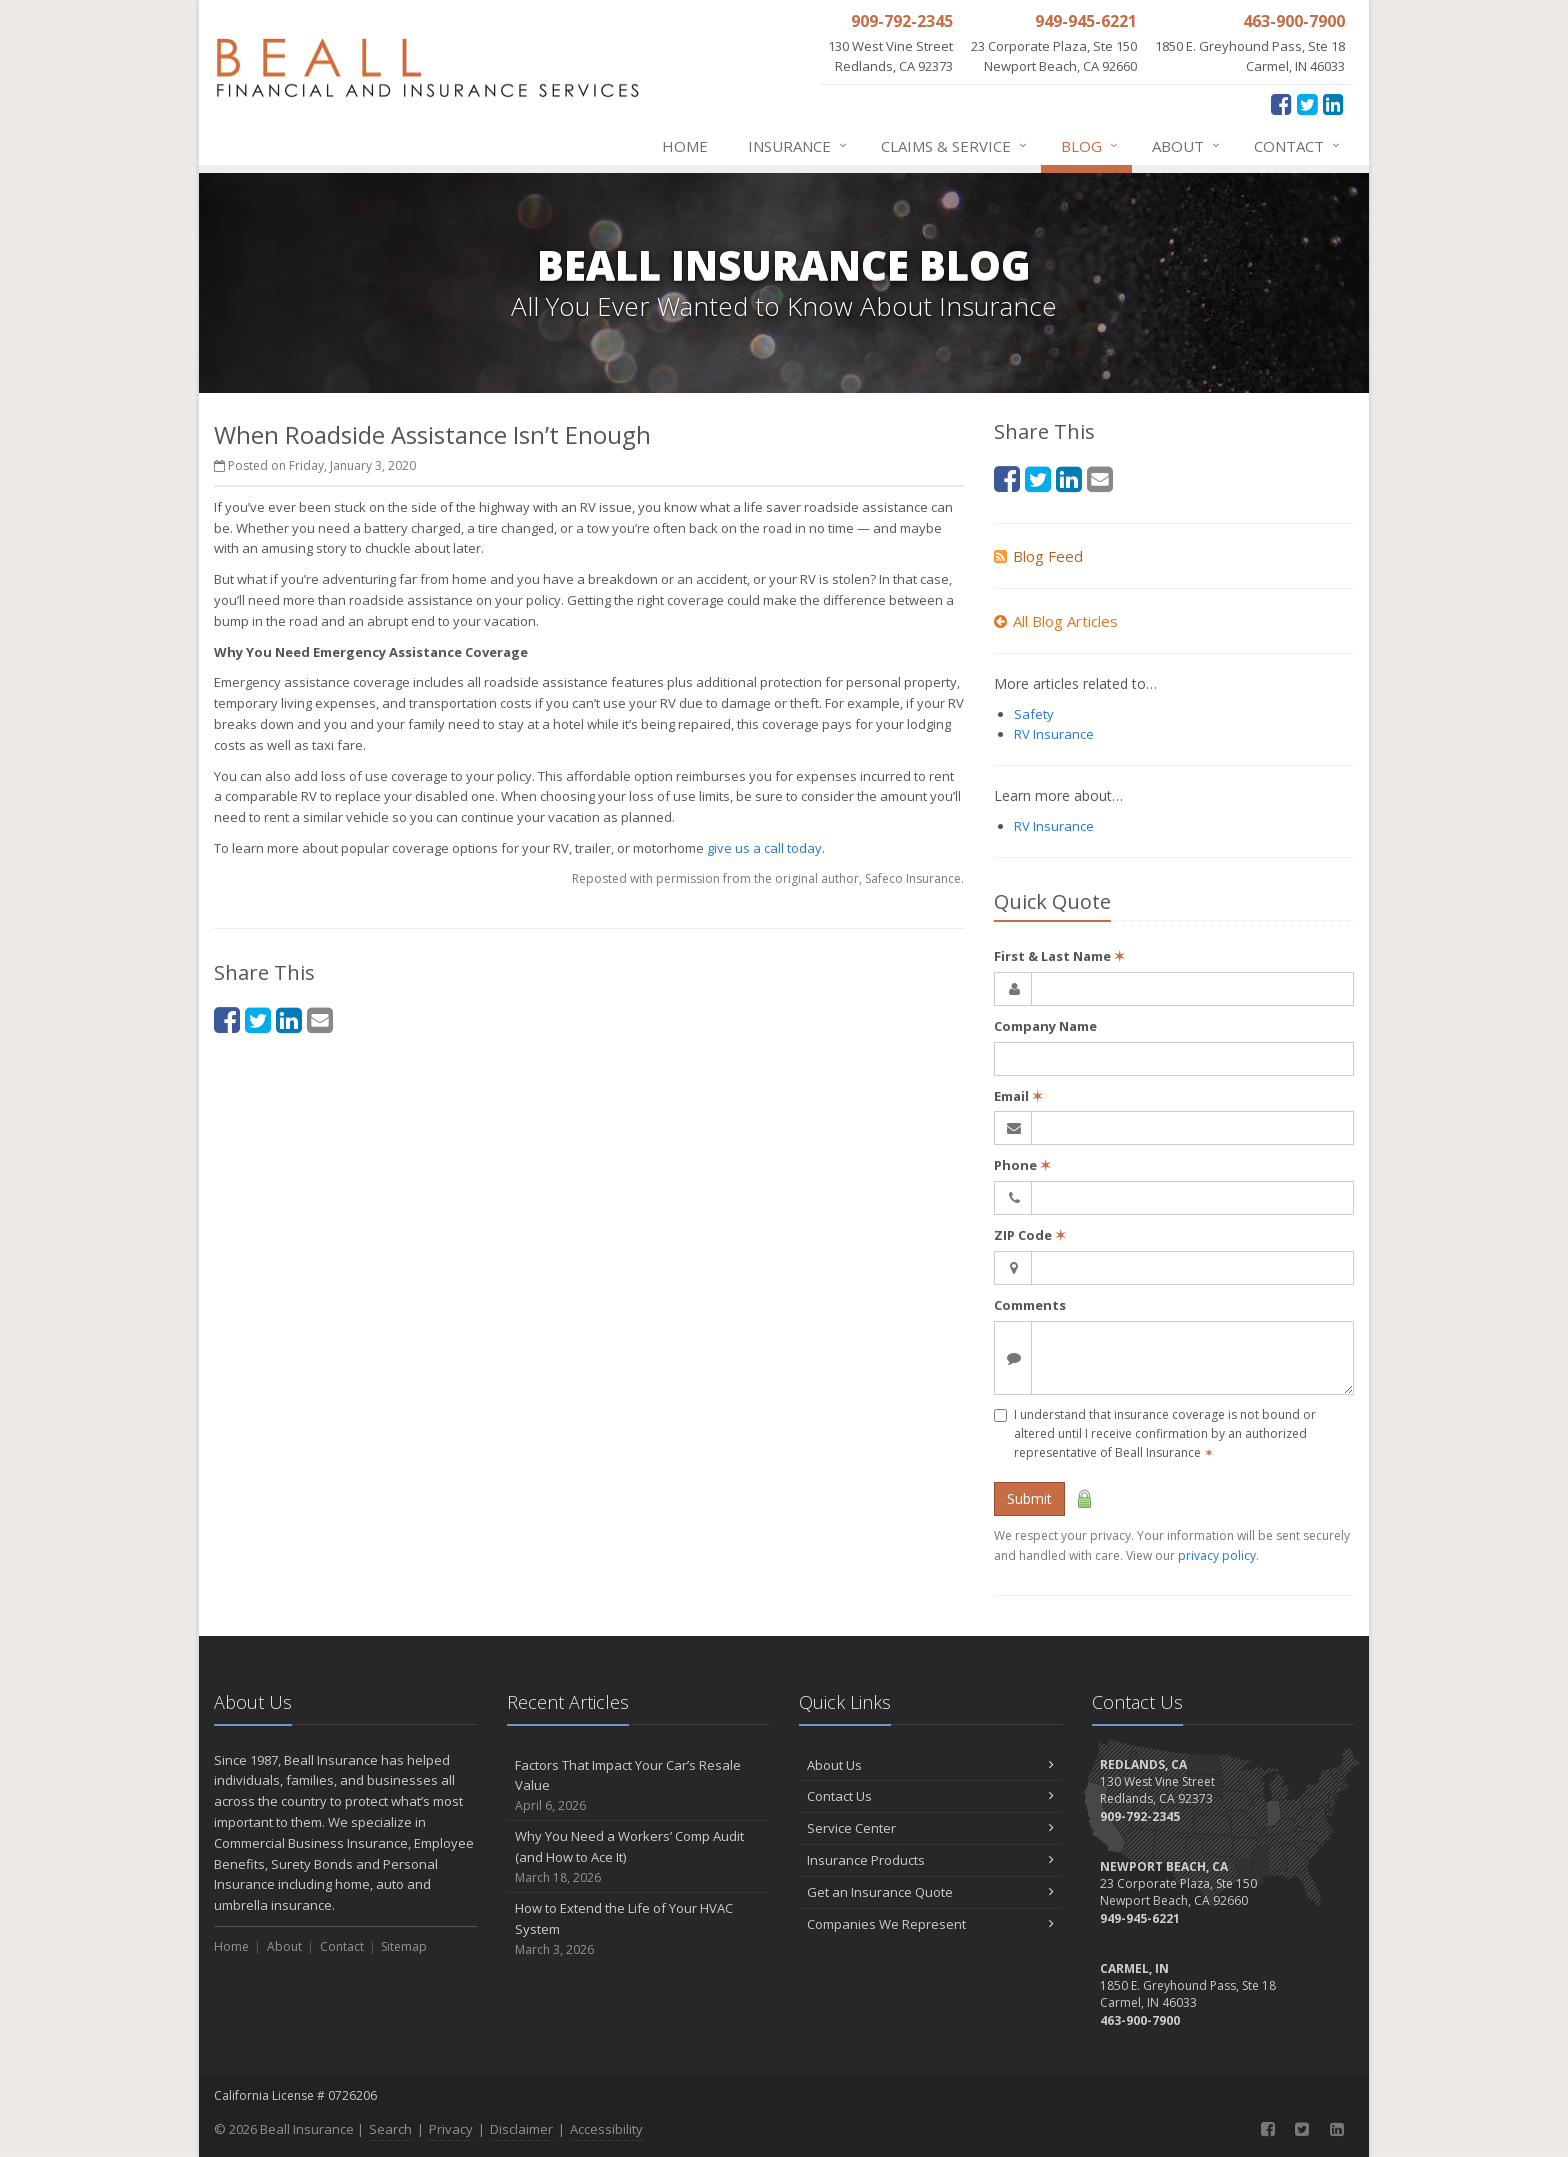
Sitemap (404, 1946)
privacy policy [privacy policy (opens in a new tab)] (1217, 1555)
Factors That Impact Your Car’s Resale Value (638, 1786)
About (1187, 146)
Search (390, 2129)
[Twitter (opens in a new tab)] (1307, 103)
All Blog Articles (1056, 621)
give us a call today (764, 848)
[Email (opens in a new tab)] (320, 1019)
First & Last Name (1059, 956)
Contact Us (930, 1796)
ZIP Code (1030, 1235)
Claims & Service (955, 146)
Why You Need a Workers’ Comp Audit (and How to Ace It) (638, 1857)
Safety (1034, 714)
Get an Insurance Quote (930, 1892)
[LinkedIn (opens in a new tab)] (1333, 103)
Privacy (451, 2129)
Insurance (798, 146)
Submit (1029, 1498)
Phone (1022, 1165)
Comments (1030, 1305)
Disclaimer (521, 2129)
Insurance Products (930, 1860)
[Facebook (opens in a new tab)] (1281, 103)
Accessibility (606, 2129)
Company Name (1045, 1026)
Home (685, 146)
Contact (1298, 146)
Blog (1090, 146)
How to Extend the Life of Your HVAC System (638, 1929)
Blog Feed (1038, 556)
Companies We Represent (930, 1924)
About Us (930, 1765)
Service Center (930, 1828)
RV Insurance (1054, 734)
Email (1018, 1096)
